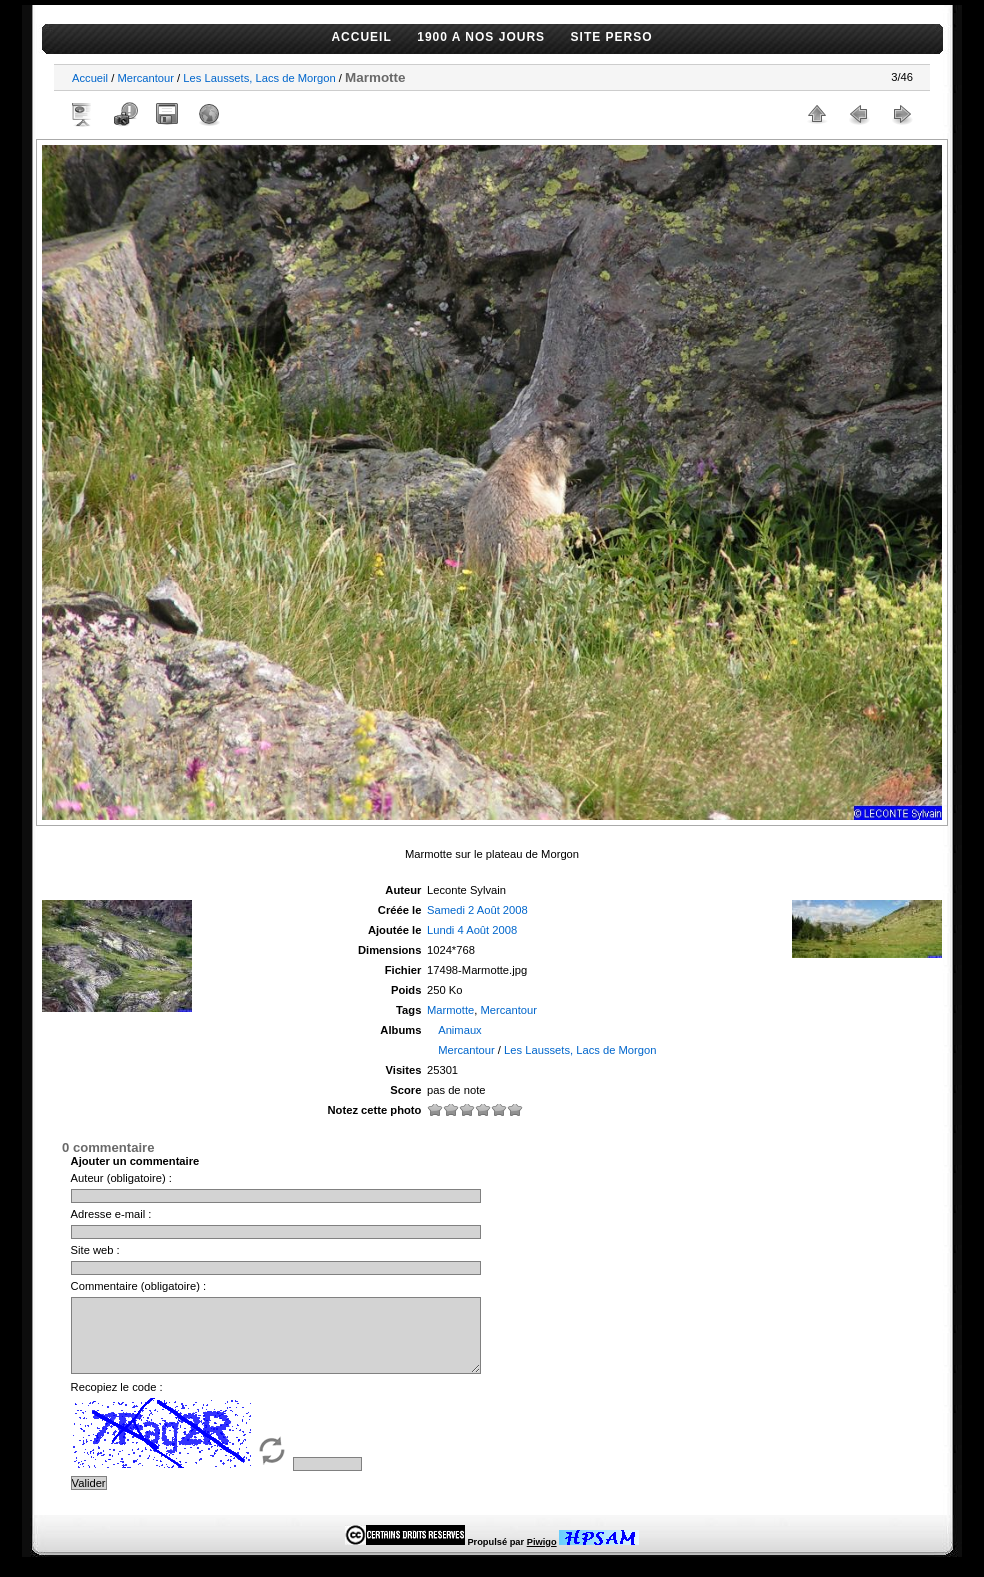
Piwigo (542, 1557)
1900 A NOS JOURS (481, 37)
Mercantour (145, 78)
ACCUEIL (361, 37)
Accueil (90, 78)
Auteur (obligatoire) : (121, 1178)
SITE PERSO (612, 37)
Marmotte (450, 1010)
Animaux (460, 1030)
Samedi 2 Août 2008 (477, 910)
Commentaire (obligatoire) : (139, 1286)
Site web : (95, 1250)
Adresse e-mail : (111, 1214)
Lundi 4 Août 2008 (472, 930)
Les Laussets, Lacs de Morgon (259, 78)
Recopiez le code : (117, 1402)
